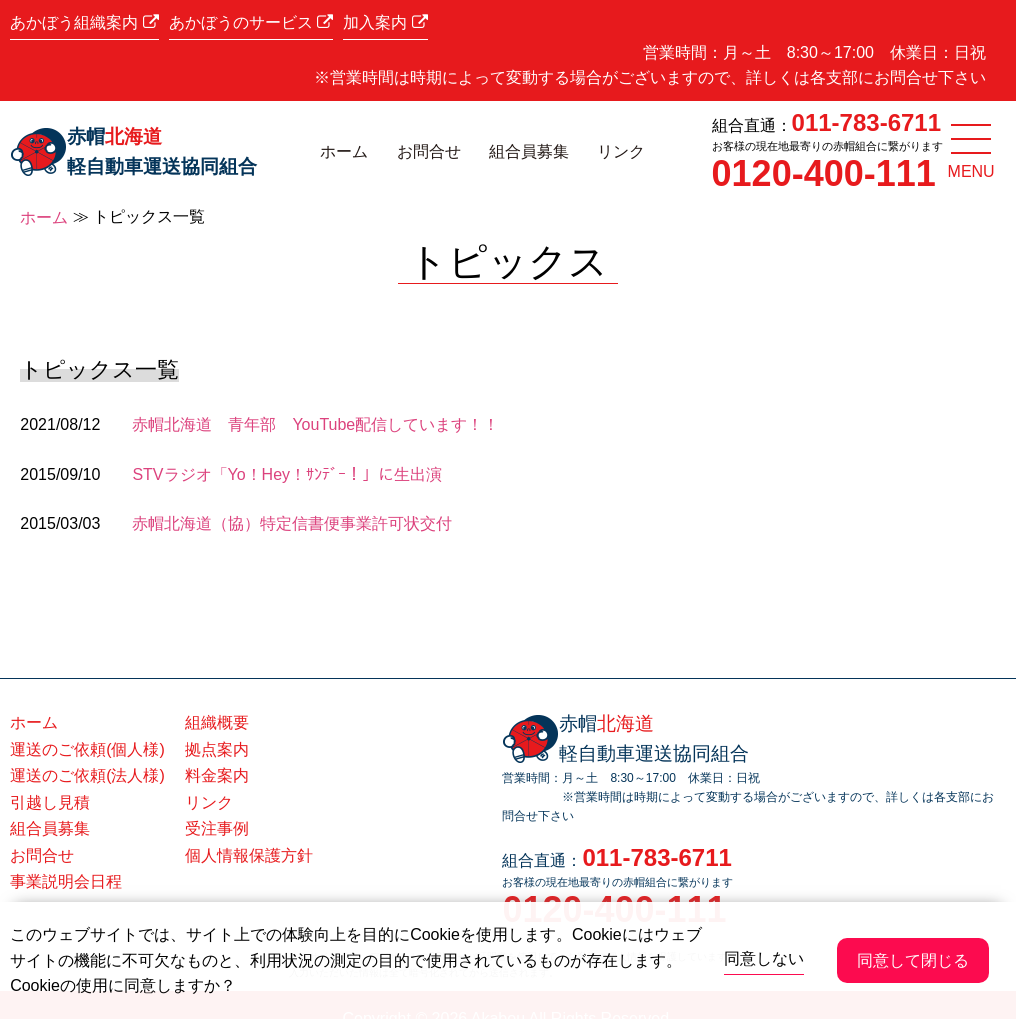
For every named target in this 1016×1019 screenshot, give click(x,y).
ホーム (344, 151)
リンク (621, 151)
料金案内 (217, 775)
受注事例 (217, 828)
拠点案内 (217, 749)
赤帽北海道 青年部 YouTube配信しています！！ (315, 424)
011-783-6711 (866, 122)
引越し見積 (50, 802)
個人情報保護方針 (249, 855)
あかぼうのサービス (251, 22)
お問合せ (429, 151)
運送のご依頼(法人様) (87, 775)
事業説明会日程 (66, 881)
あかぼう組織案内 (84, 22)
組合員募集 (529, 151)
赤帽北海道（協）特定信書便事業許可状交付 (292, 523)
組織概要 (217, 722)
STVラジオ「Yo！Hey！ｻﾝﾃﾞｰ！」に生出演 (287, 474)
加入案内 (385, 22)
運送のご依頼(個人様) (87, 749)
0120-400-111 (824, 173)
